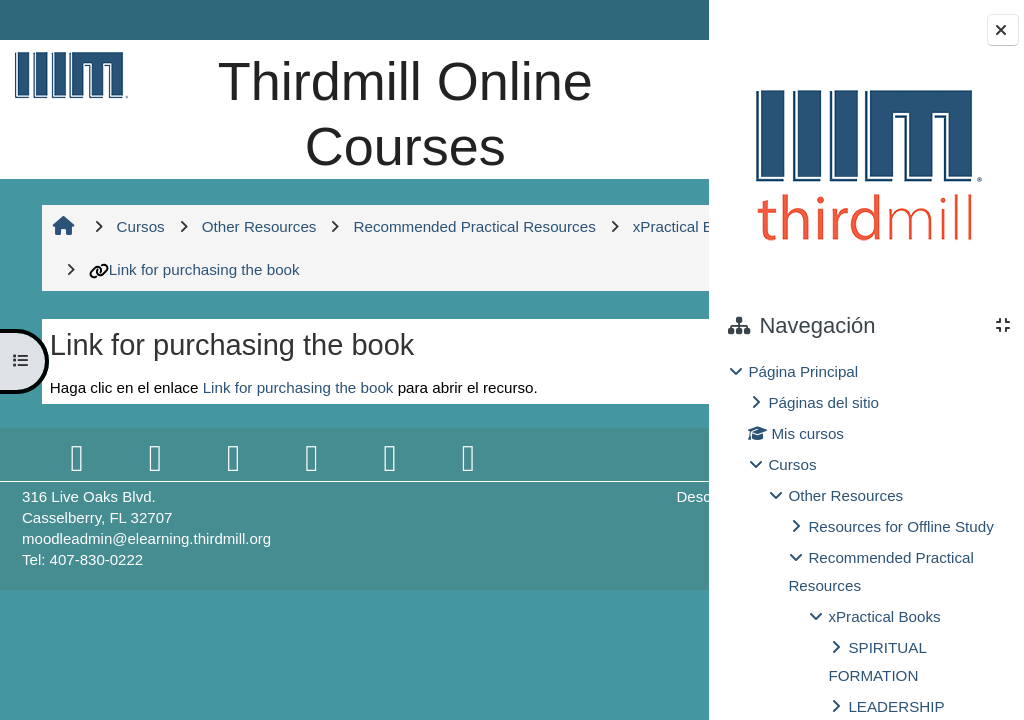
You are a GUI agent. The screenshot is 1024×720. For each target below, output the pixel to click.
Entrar (653, 19)
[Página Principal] (67, 74)
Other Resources (845, 495)
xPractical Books (884, 616)
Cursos (792, 464)
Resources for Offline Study (900, 526)
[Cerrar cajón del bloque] (1003, 30)
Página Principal (803, 371)
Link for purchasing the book (475, 334)
